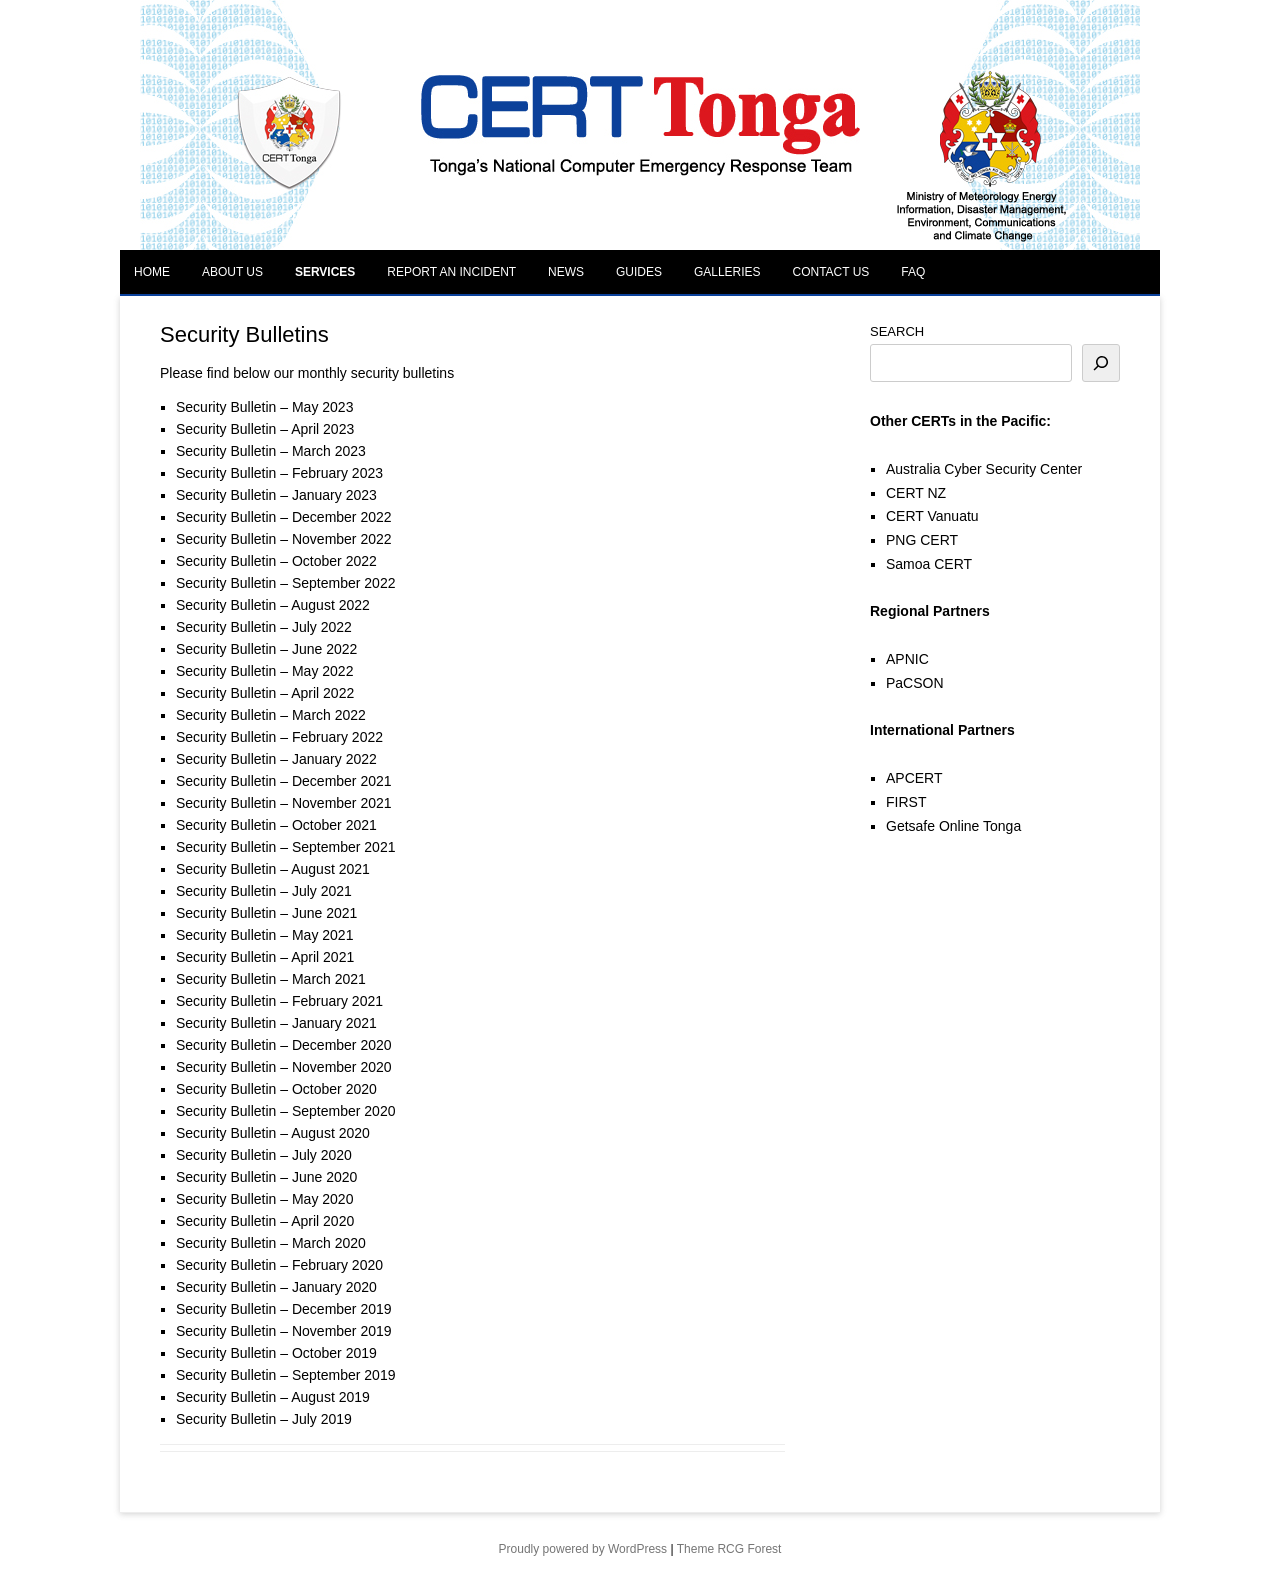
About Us (232, 272)
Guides (639, 272)
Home (152, 272)
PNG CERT (922, 540)
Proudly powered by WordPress (583, 1549)
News (566, 272)
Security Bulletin (226, 407)
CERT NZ (916, 493)
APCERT (914, 778)
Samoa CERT (929, 564)
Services (325, 272)
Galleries (727, 272)
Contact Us (830, 272)
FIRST (906, 802)
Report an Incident (451, 272)
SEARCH (897, 331)
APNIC (907, 659)
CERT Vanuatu (932, 516)
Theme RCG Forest (729, 1549)
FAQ (913, 272)
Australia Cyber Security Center (984, 469)
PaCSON (915, 683)
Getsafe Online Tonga (953, 826)
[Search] (1101, 363)
